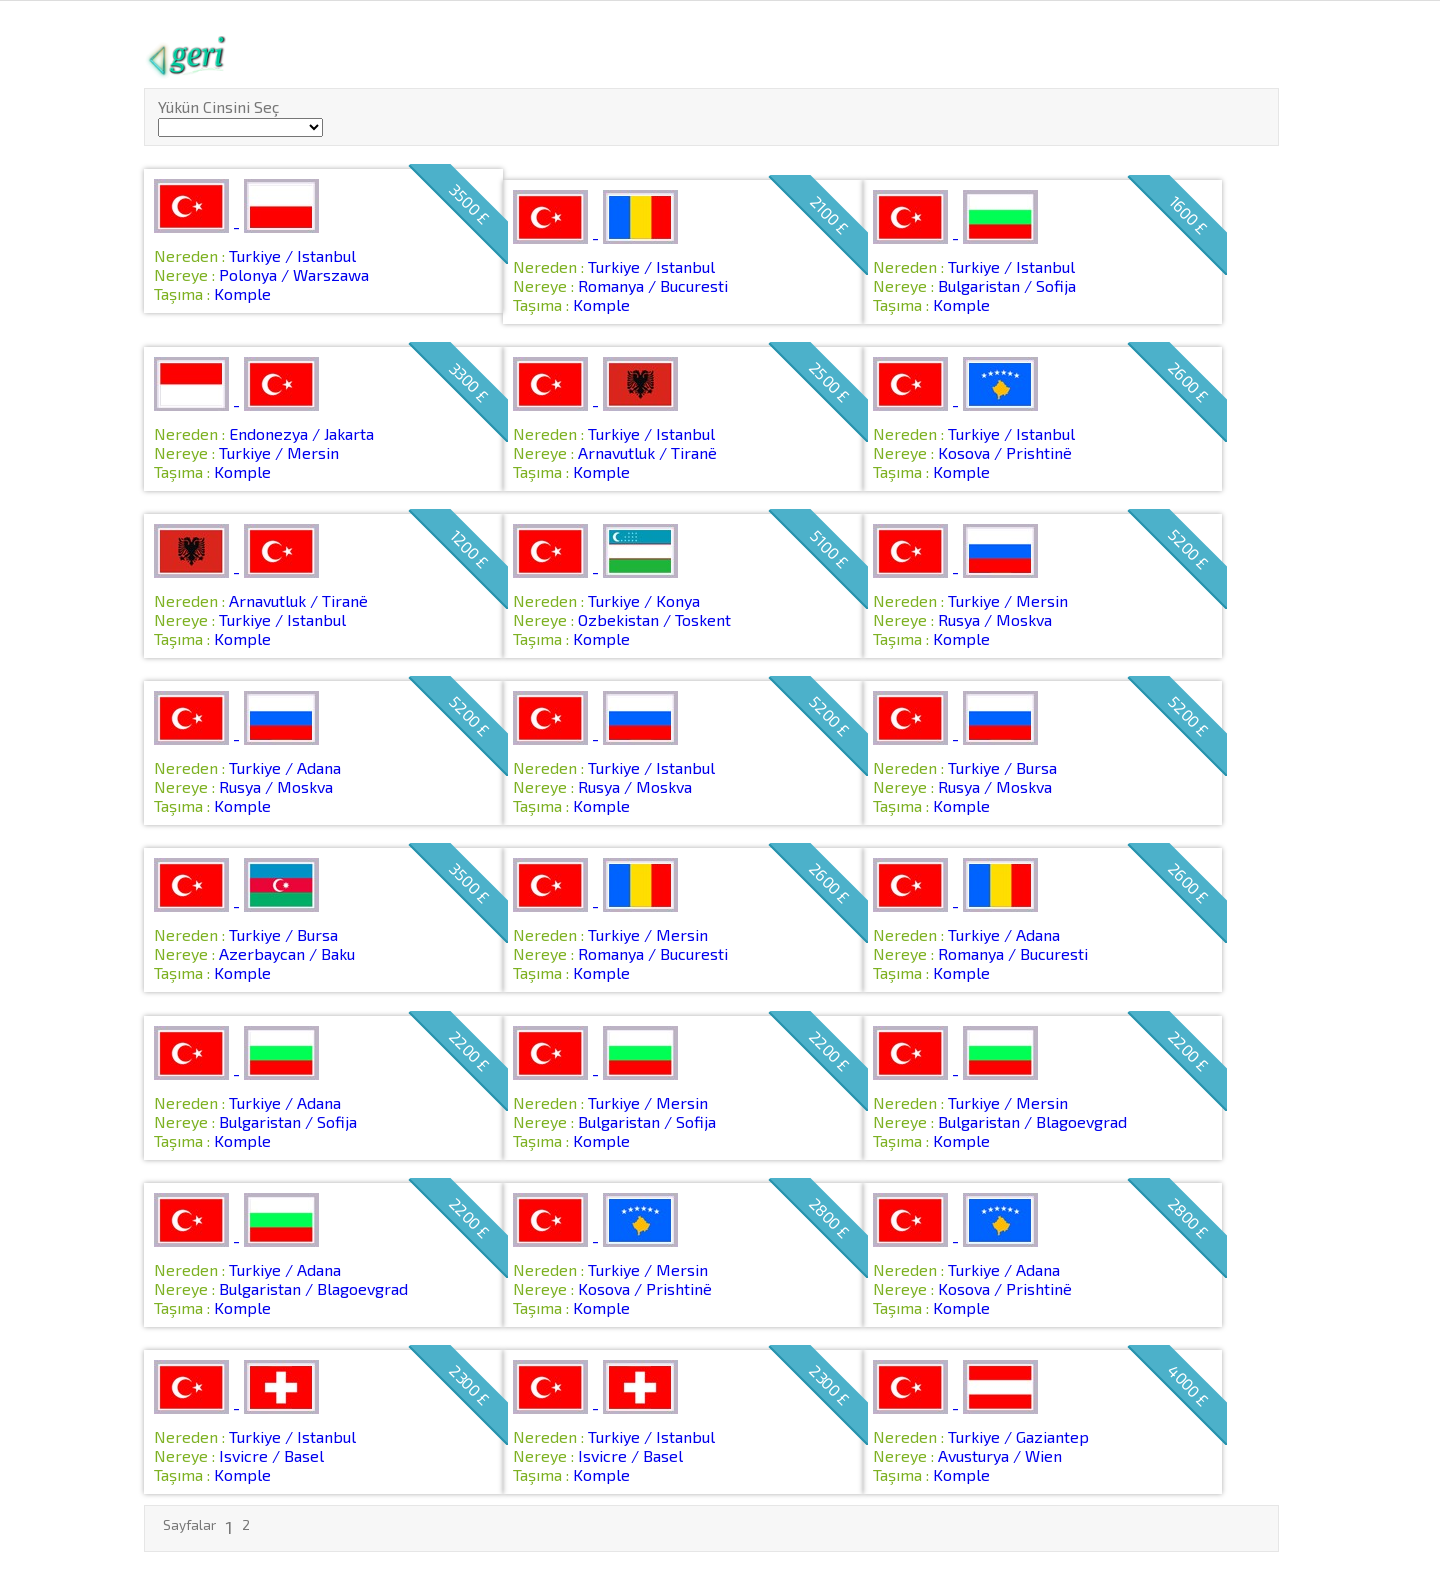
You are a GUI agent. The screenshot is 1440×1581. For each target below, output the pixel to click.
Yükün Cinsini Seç (218, 106)
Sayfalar (189, 1524)
